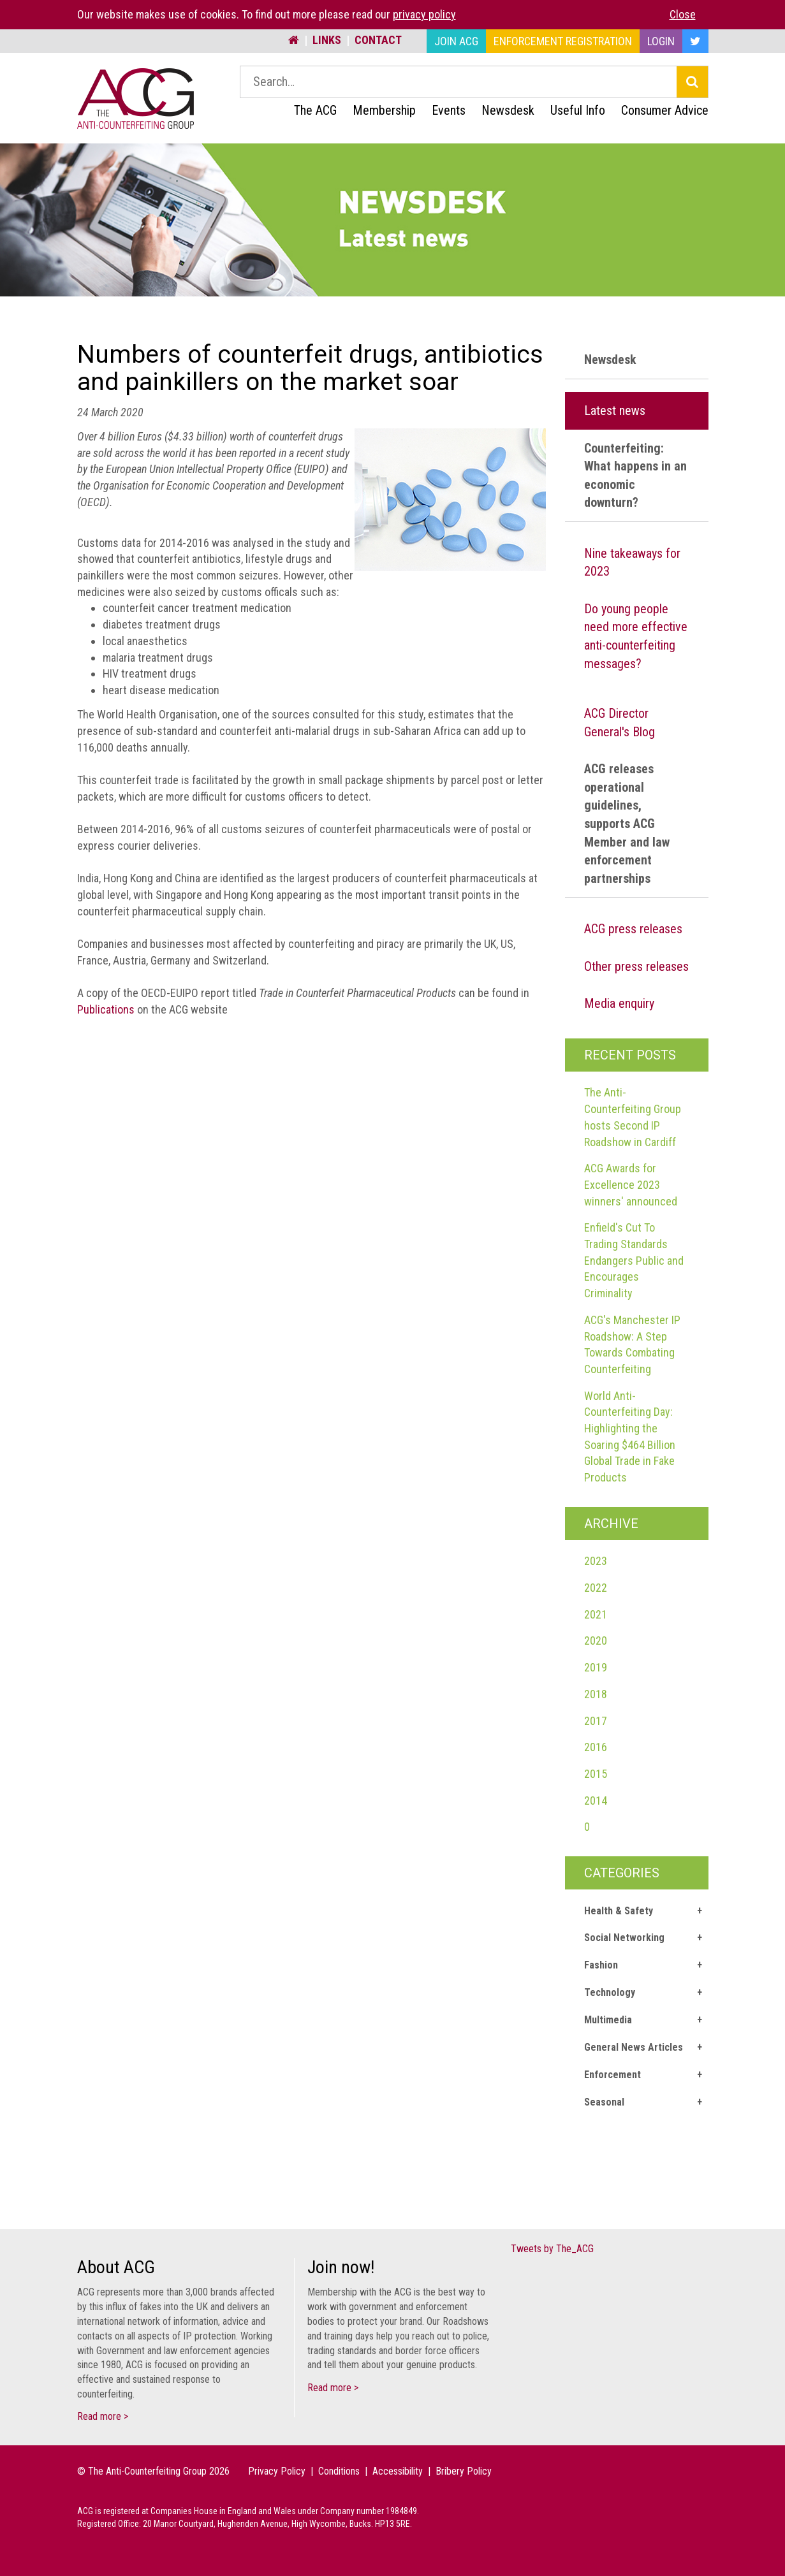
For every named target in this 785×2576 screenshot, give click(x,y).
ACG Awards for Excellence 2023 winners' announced (630, 1184)
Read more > (102, 2416)
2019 (595, 1667)
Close (683, 14)
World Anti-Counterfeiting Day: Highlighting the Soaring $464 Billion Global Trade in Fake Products (629, 1437)
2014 (595, 1800)
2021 (595, 1614)
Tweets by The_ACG (552, 2249)
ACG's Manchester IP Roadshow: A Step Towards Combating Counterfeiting (632, 1344)
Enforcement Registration (563, 41)
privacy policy (424, 14)
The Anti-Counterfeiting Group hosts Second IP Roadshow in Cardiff (632, 1117)
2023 (595, 1561)
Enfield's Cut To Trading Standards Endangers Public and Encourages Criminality (634, 1260)
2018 (595, 1694)
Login (661, 41)
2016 (595, 1747)
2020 (595, 1640)
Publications (106, 1009)
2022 (595, 1587)
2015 (595, 1773)
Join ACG (456, 41)
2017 (595, 1721)
